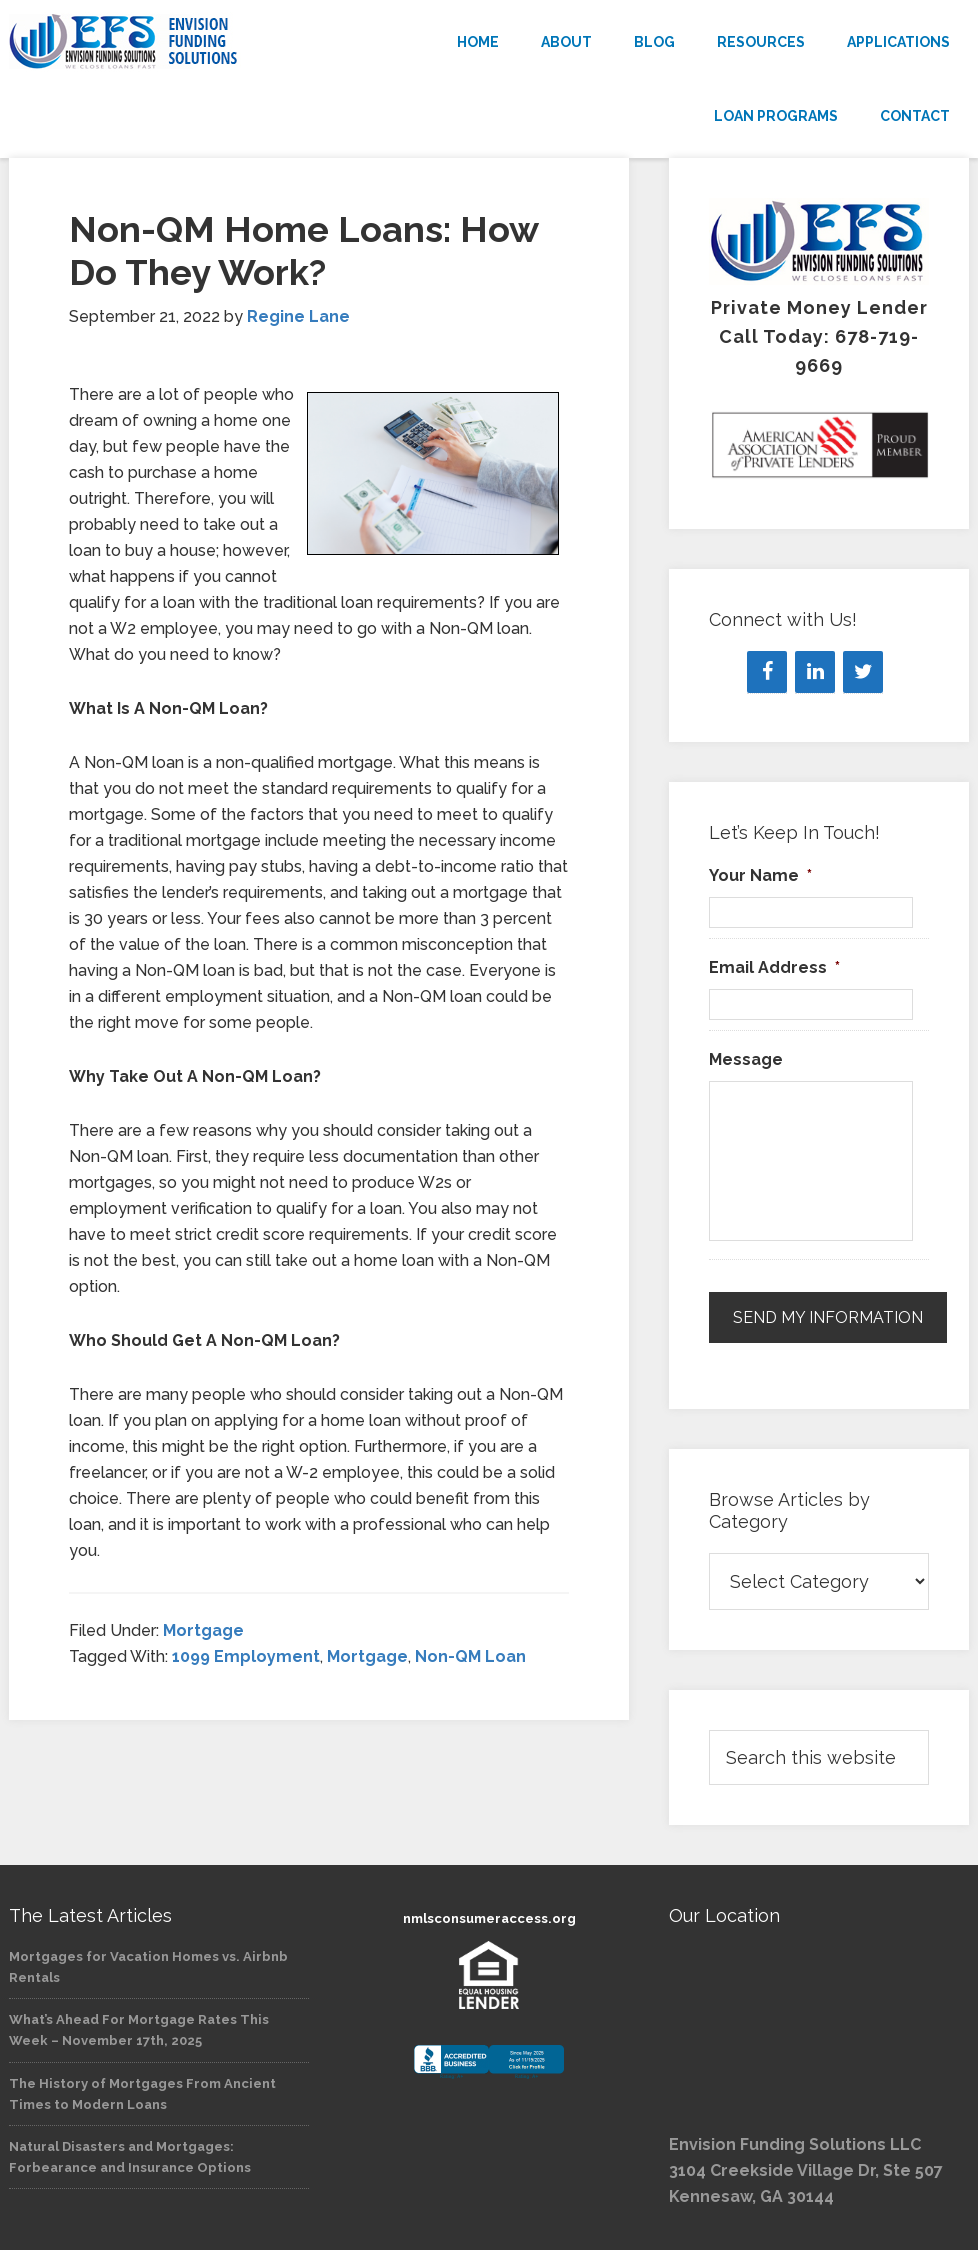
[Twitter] (863, 672)
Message (746, 1059)
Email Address (774, 967)
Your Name (760, 875)
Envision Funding (159, 42)
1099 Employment (246, 1656)
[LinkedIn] (815, 672)
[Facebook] (767, 672)
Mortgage (203, 1630)
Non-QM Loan (470, 1656)
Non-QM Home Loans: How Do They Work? (303, 250)
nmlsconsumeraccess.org (489, 1918)
